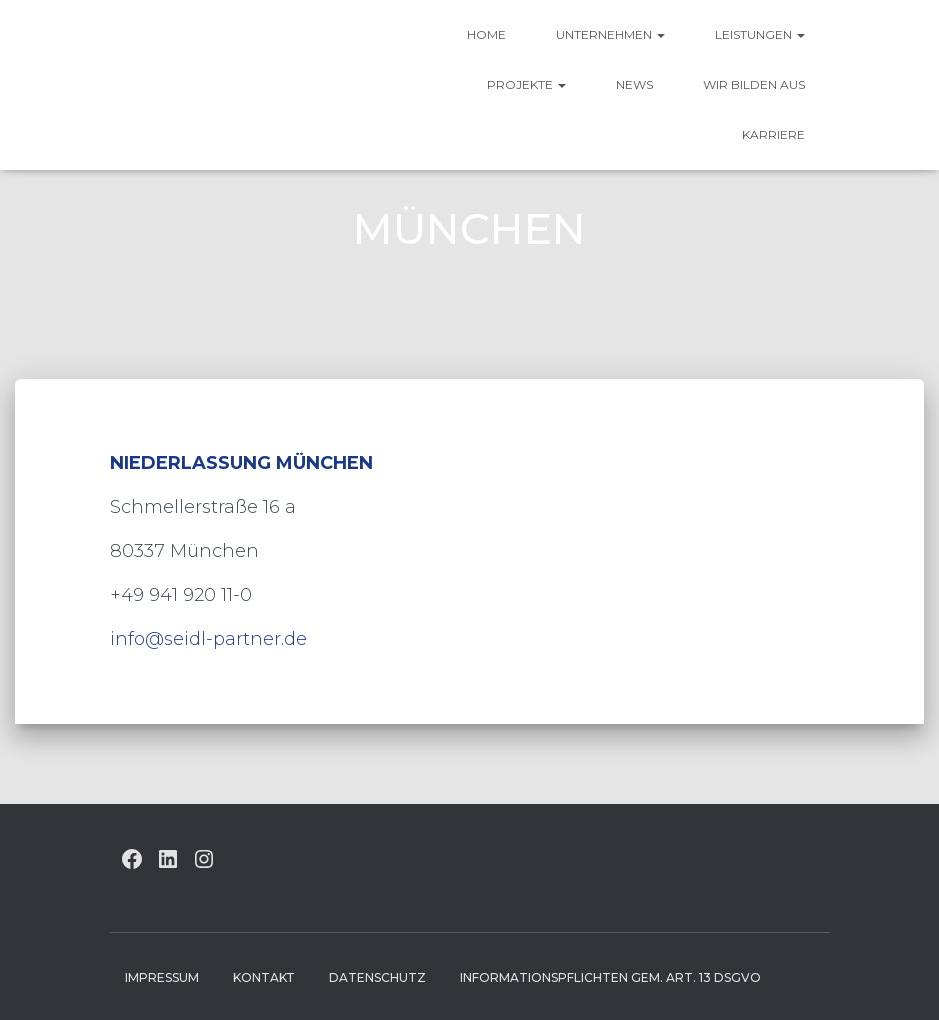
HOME (486, 34)
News (634, 84)
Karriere (773, 134)
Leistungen (760, 34)
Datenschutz (377, 977)
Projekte (526, 84)
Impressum (162, 977)
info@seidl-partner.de (208, 639)
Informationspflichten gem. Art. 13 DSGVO (610, 977)
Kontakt (264, 977)
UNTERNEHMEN (610, 34)
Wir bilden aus (754, 84)
